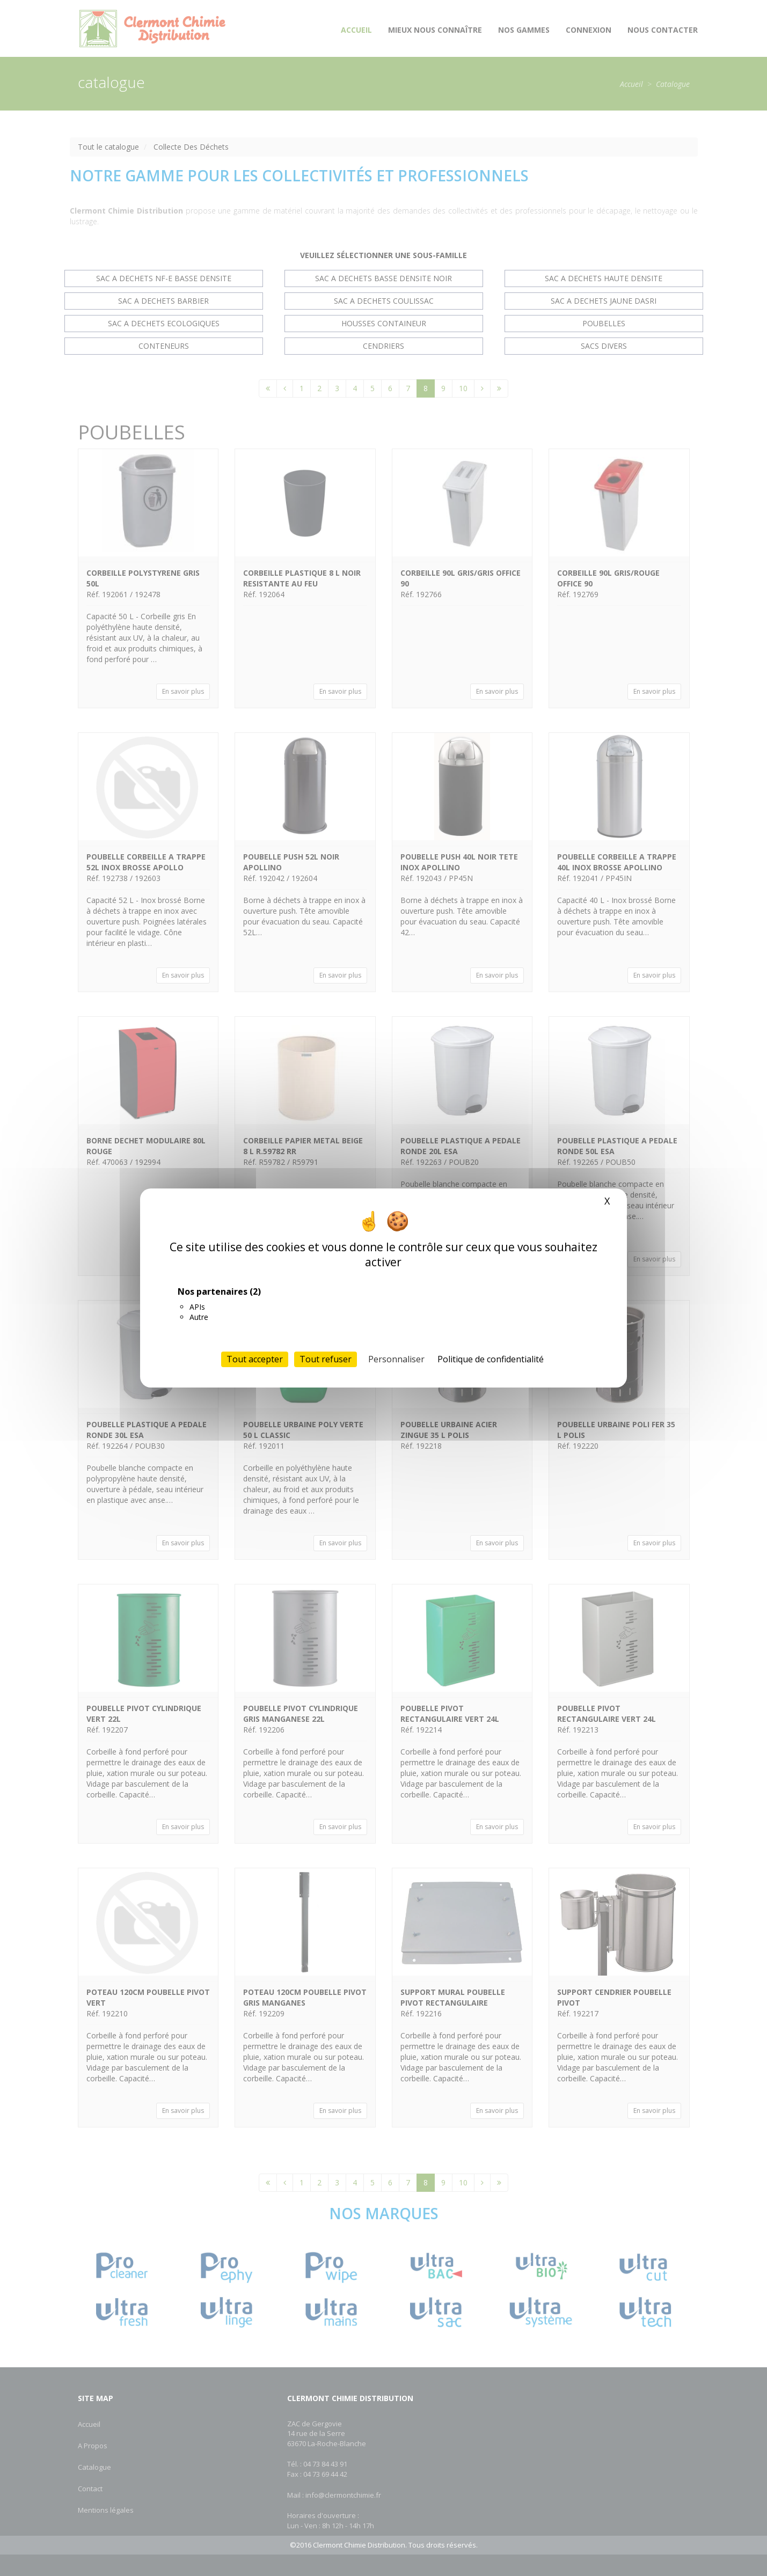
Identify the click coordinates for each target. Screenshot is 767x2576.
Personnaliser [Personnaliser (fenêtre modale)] (396, 1359)
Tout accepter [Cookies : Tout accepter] (255, 1359)
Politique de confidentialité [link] (490, 1359)
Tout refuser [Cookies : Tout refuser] (326, 1359)
